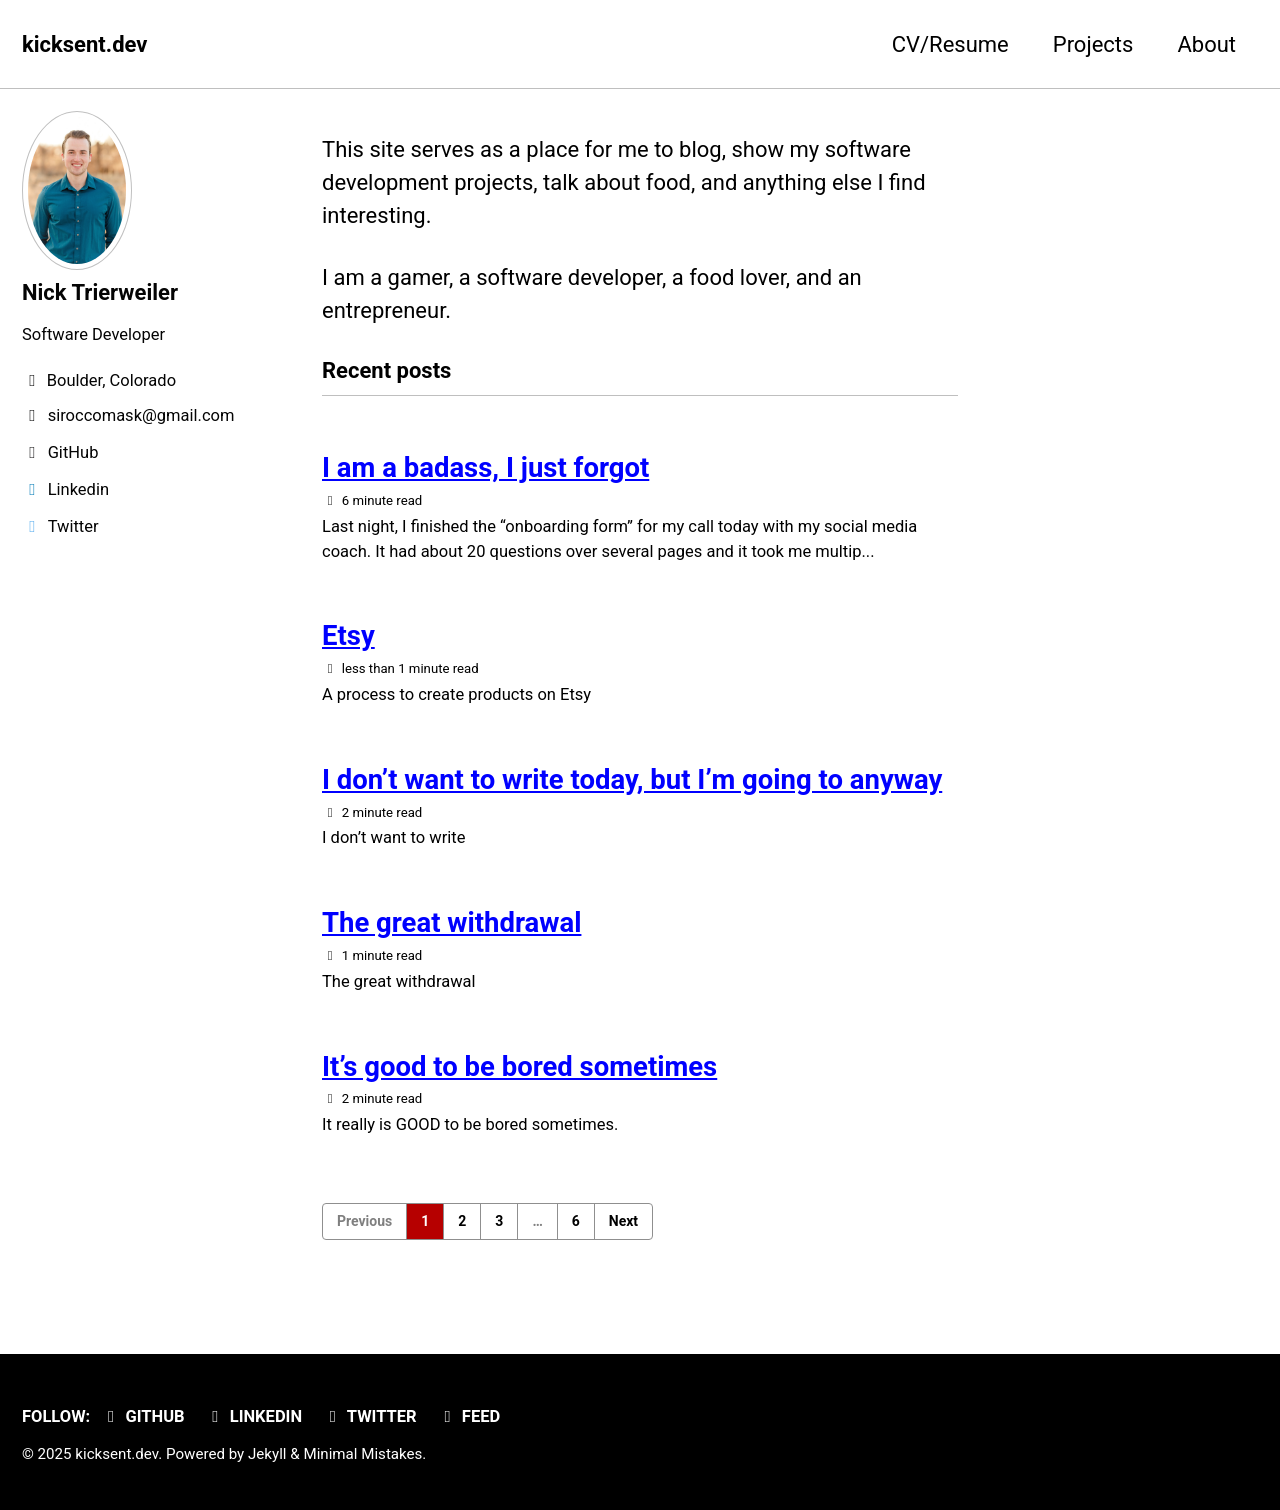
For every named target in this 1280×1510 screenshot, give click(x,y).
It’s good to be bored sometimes (519, 1066)
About (1206, 44)
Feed (468, 1416)
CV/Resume (950, 44)
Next (623, 1221)
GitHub (143, 1416)
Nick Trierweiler (100, 292)
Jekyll (267, 1454)
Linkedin (253, 1416)
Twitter (370, 1416)
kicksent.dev (84, 44)
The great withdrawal (452, 922)
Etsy (348, 635)
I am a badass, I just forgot (485, 467)
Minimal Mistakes (362, 1454)
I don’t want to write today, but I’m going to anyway (632, 779)
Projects (1093, 44)
